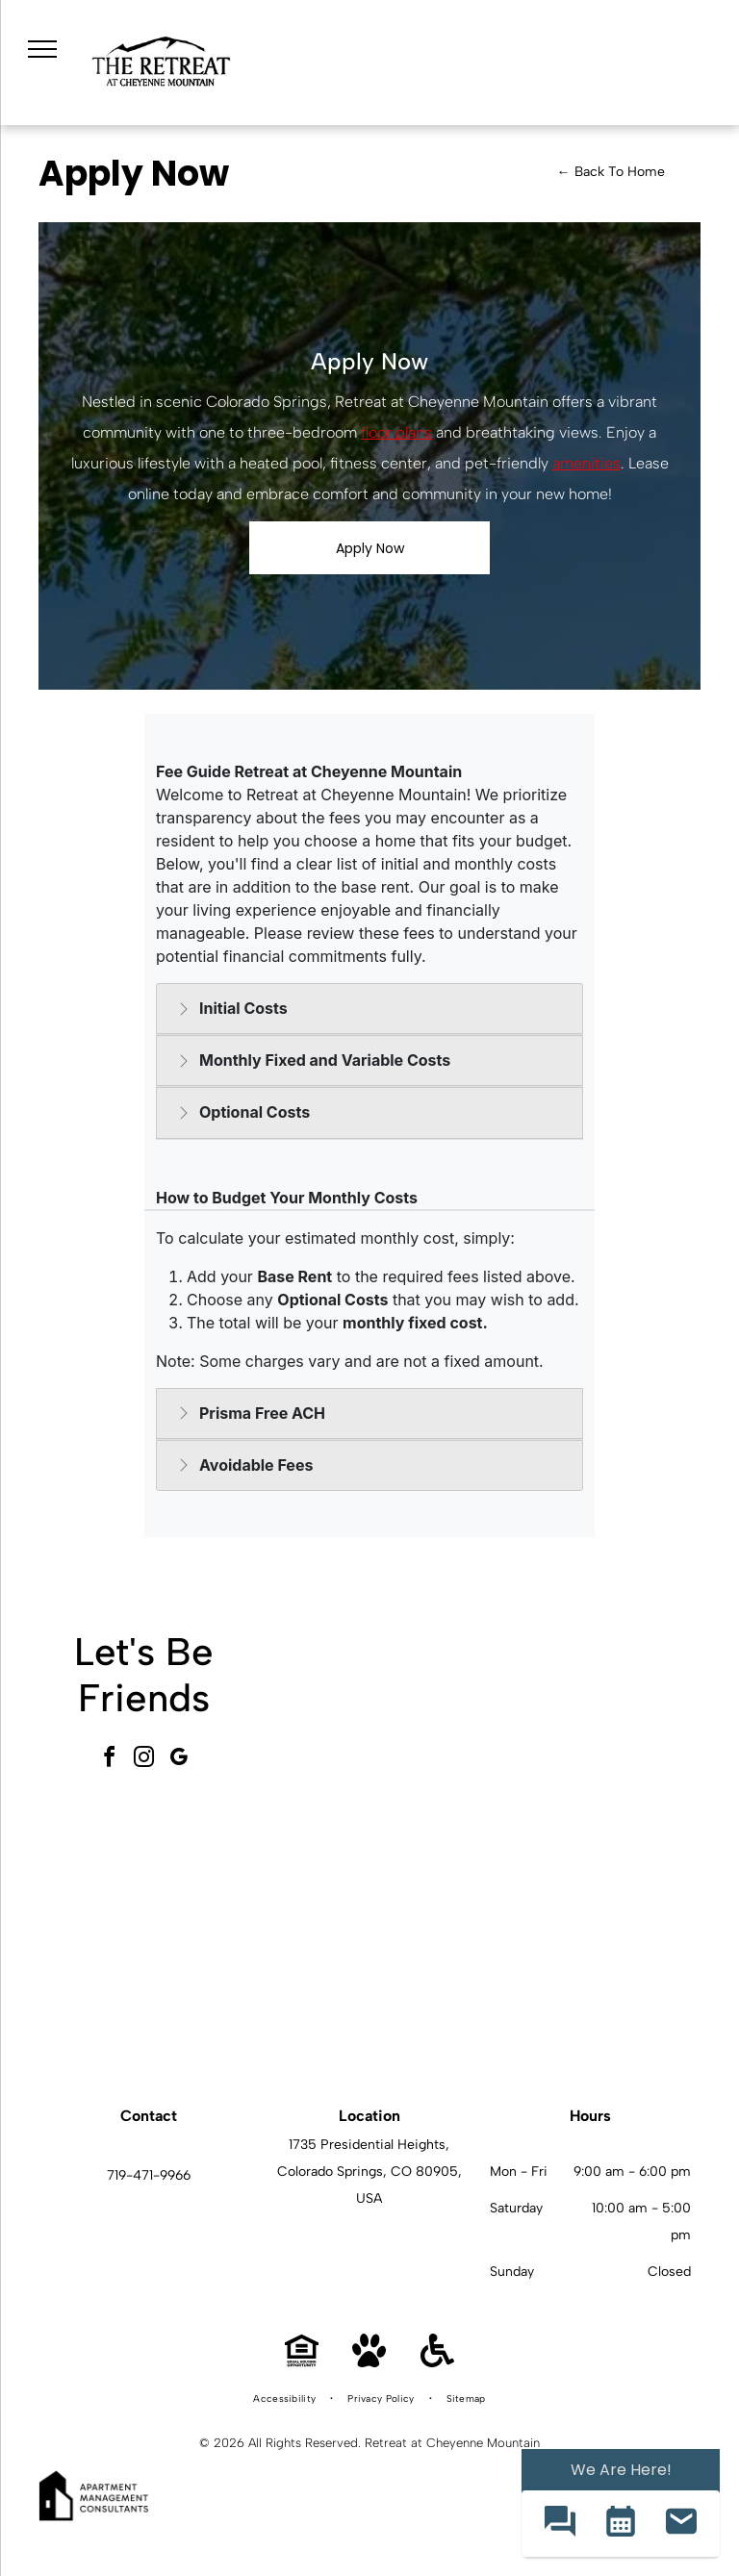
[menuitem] (286, 2399)
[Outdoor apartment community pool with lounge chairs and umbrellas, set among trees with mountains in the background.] (378, 1737)
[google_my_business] (179, 1760)
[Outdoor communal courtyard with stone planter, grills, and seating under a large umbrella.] (592, 1737)
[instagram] (144, 1760)
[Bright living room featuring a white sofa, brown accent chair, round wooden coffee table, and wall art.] (592, 1952)
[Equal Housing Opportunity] (302, 2362)
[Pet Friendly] (369, 2362)
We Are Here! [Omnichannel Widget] (621, 2470)
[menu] (42, 49)
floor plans (396, 432)
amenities (586, 463)
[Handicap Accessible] (437, 2362)
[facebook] (109, 1760)
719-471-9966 (149, 2175)
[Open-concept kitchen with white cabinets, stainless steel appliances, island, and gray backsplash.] (378, 1952)
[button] (559, 2523)
